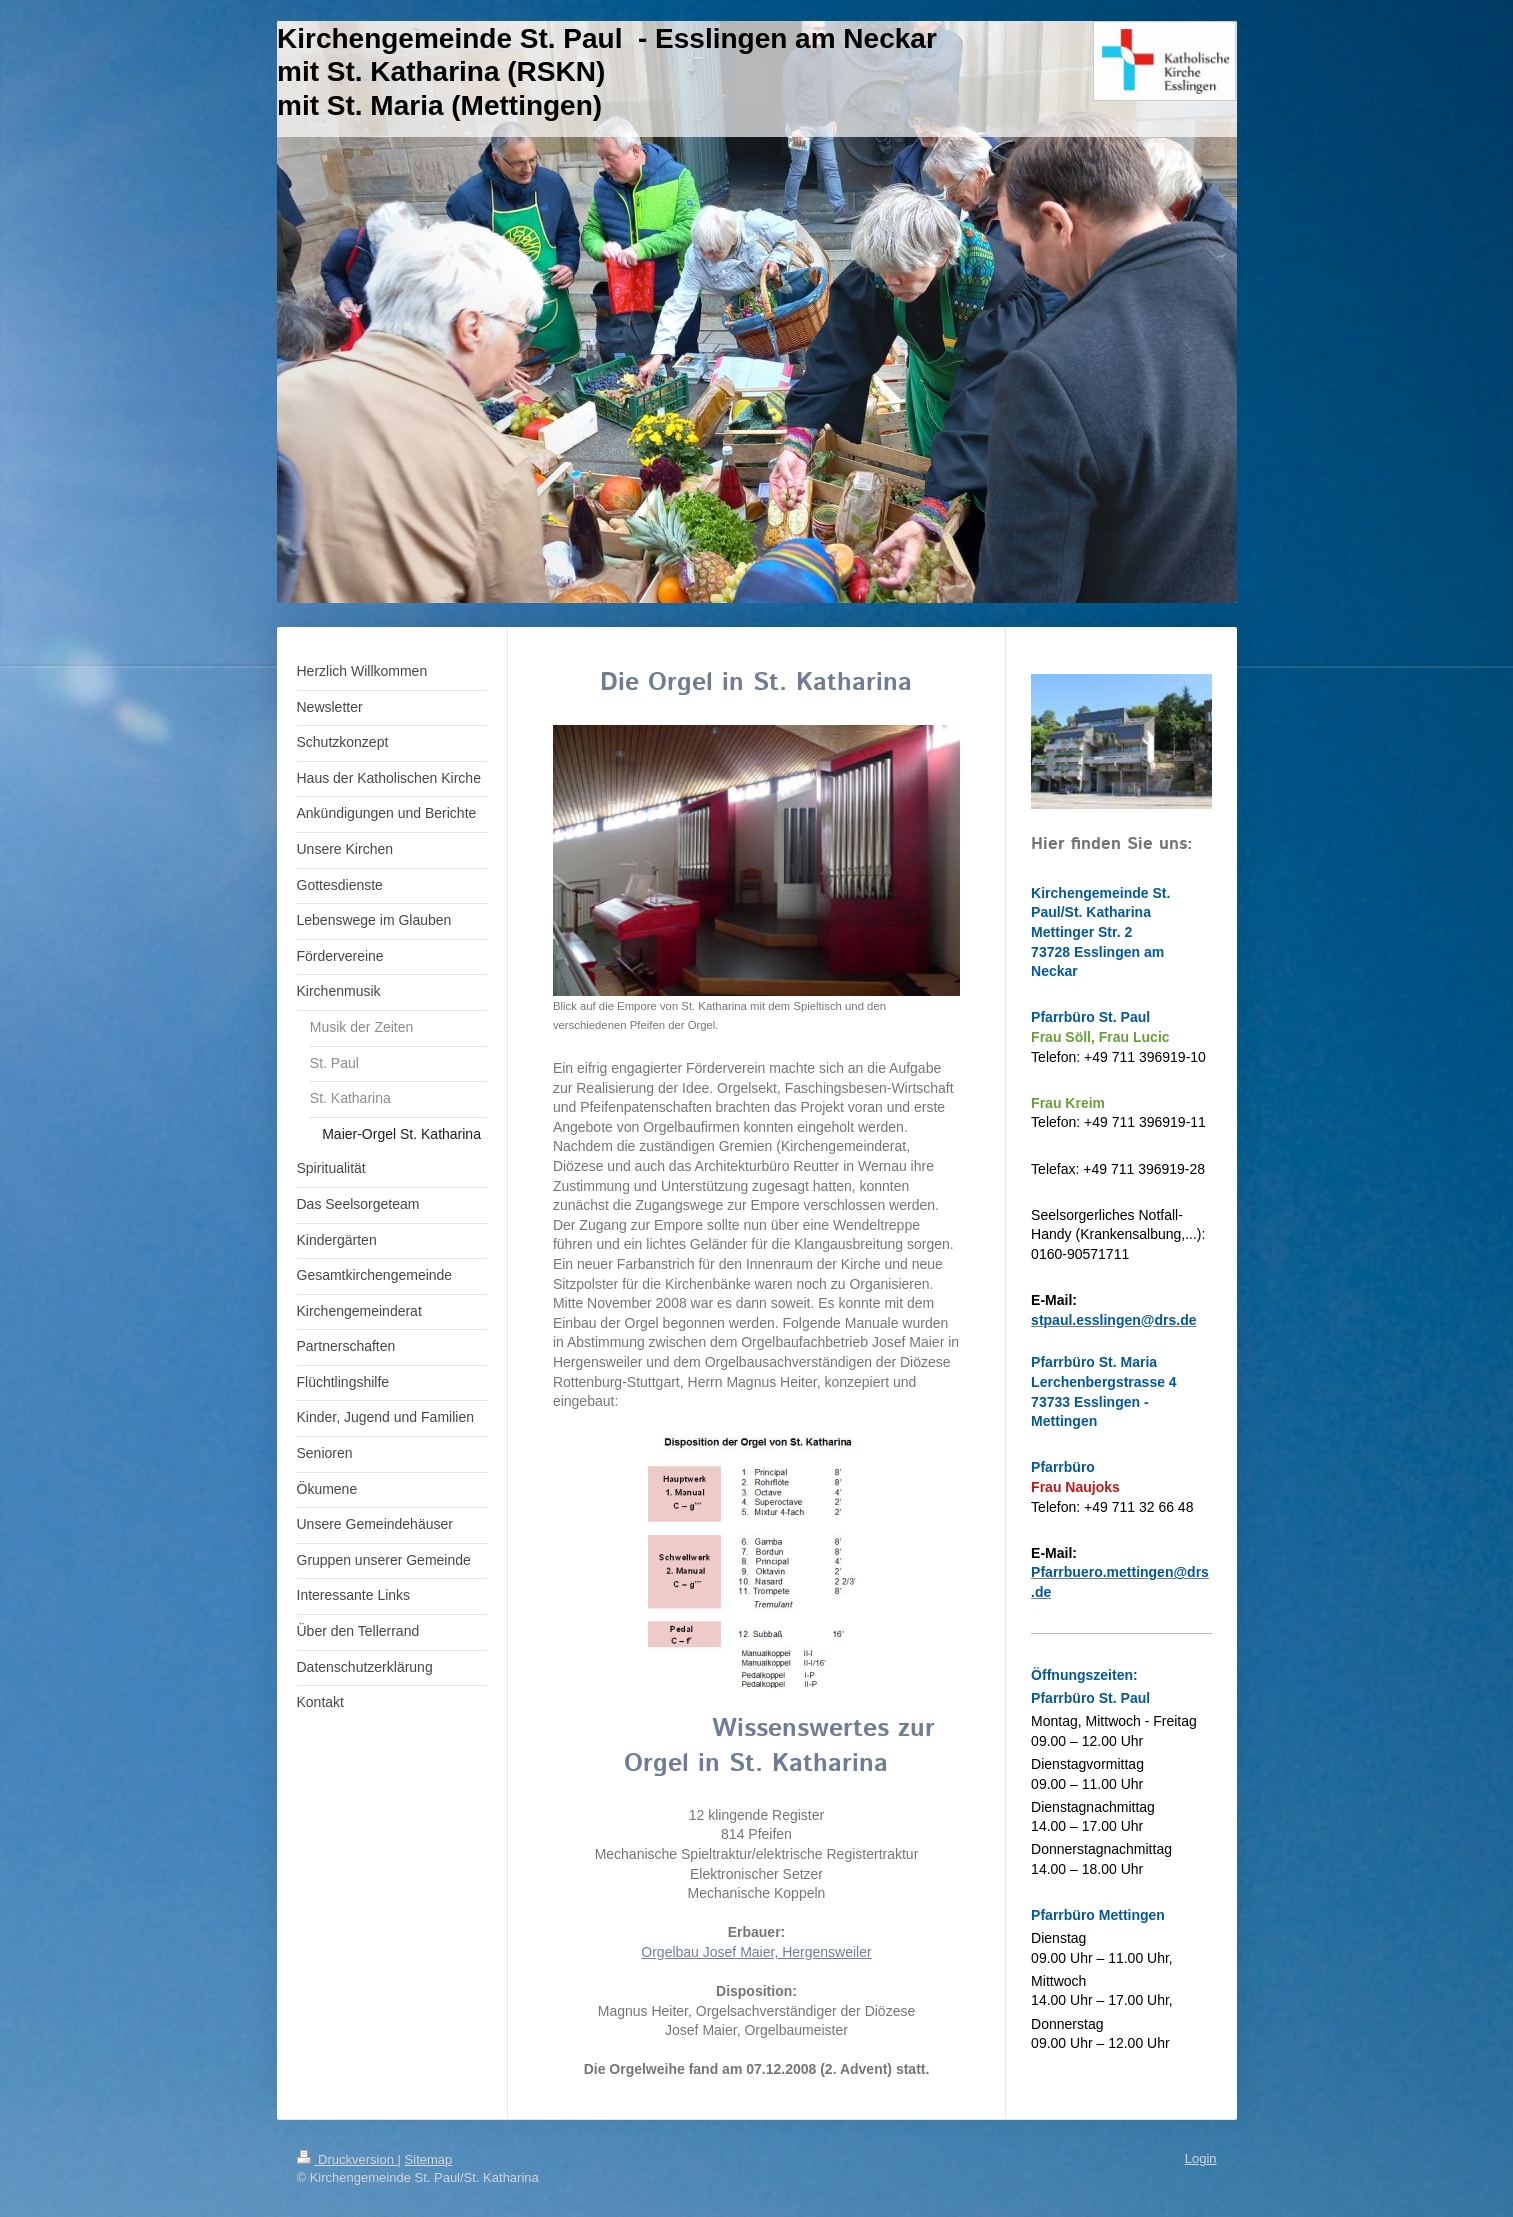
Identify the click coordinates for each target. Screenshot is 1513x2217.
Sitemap (429, 2159)
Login (1201, 2158)
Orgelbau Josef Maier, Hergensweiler (756, 1952)
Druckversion (347, 2159)
